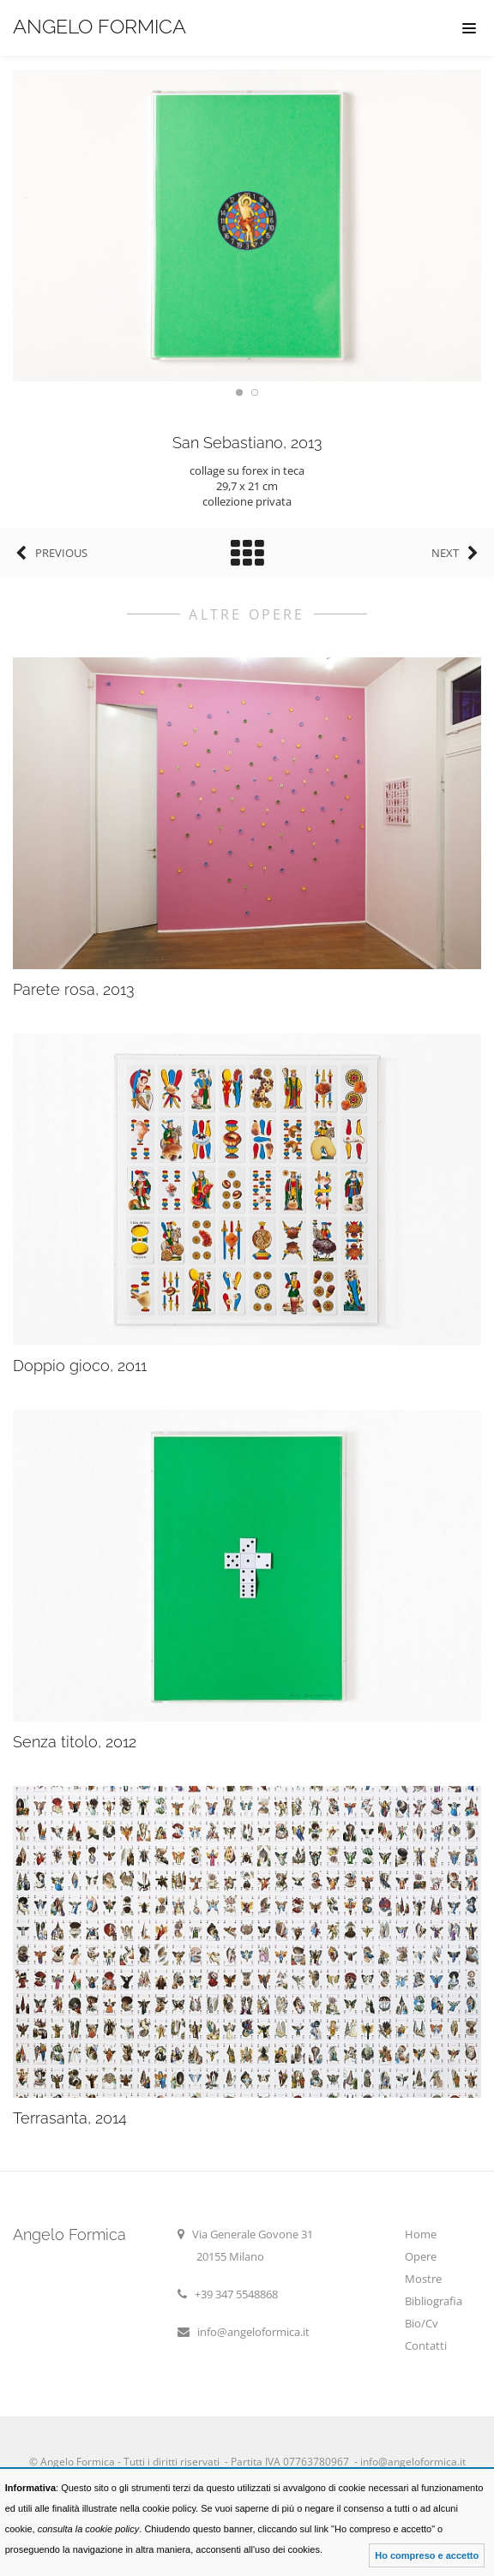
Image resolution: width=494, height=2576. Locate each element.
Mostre (423, 2278)
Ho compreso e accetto (427, 2555)
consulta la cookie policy (89, 2529)
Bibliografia (433, 2301)
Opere (421, 2256)
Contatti (426, 2345)
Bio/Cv (421, 2323)
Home (421, 2234)
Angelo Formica (99, 26)
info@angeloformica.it (253, 2331)
